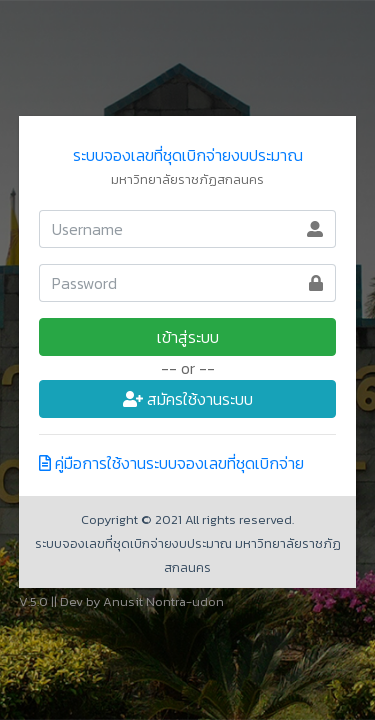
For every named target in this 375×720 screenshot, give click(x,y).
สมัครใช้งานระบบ (188, 399)
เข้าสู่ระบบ (188, 337)
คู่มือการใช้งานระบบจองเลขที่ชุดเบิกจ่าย (171, 463)
